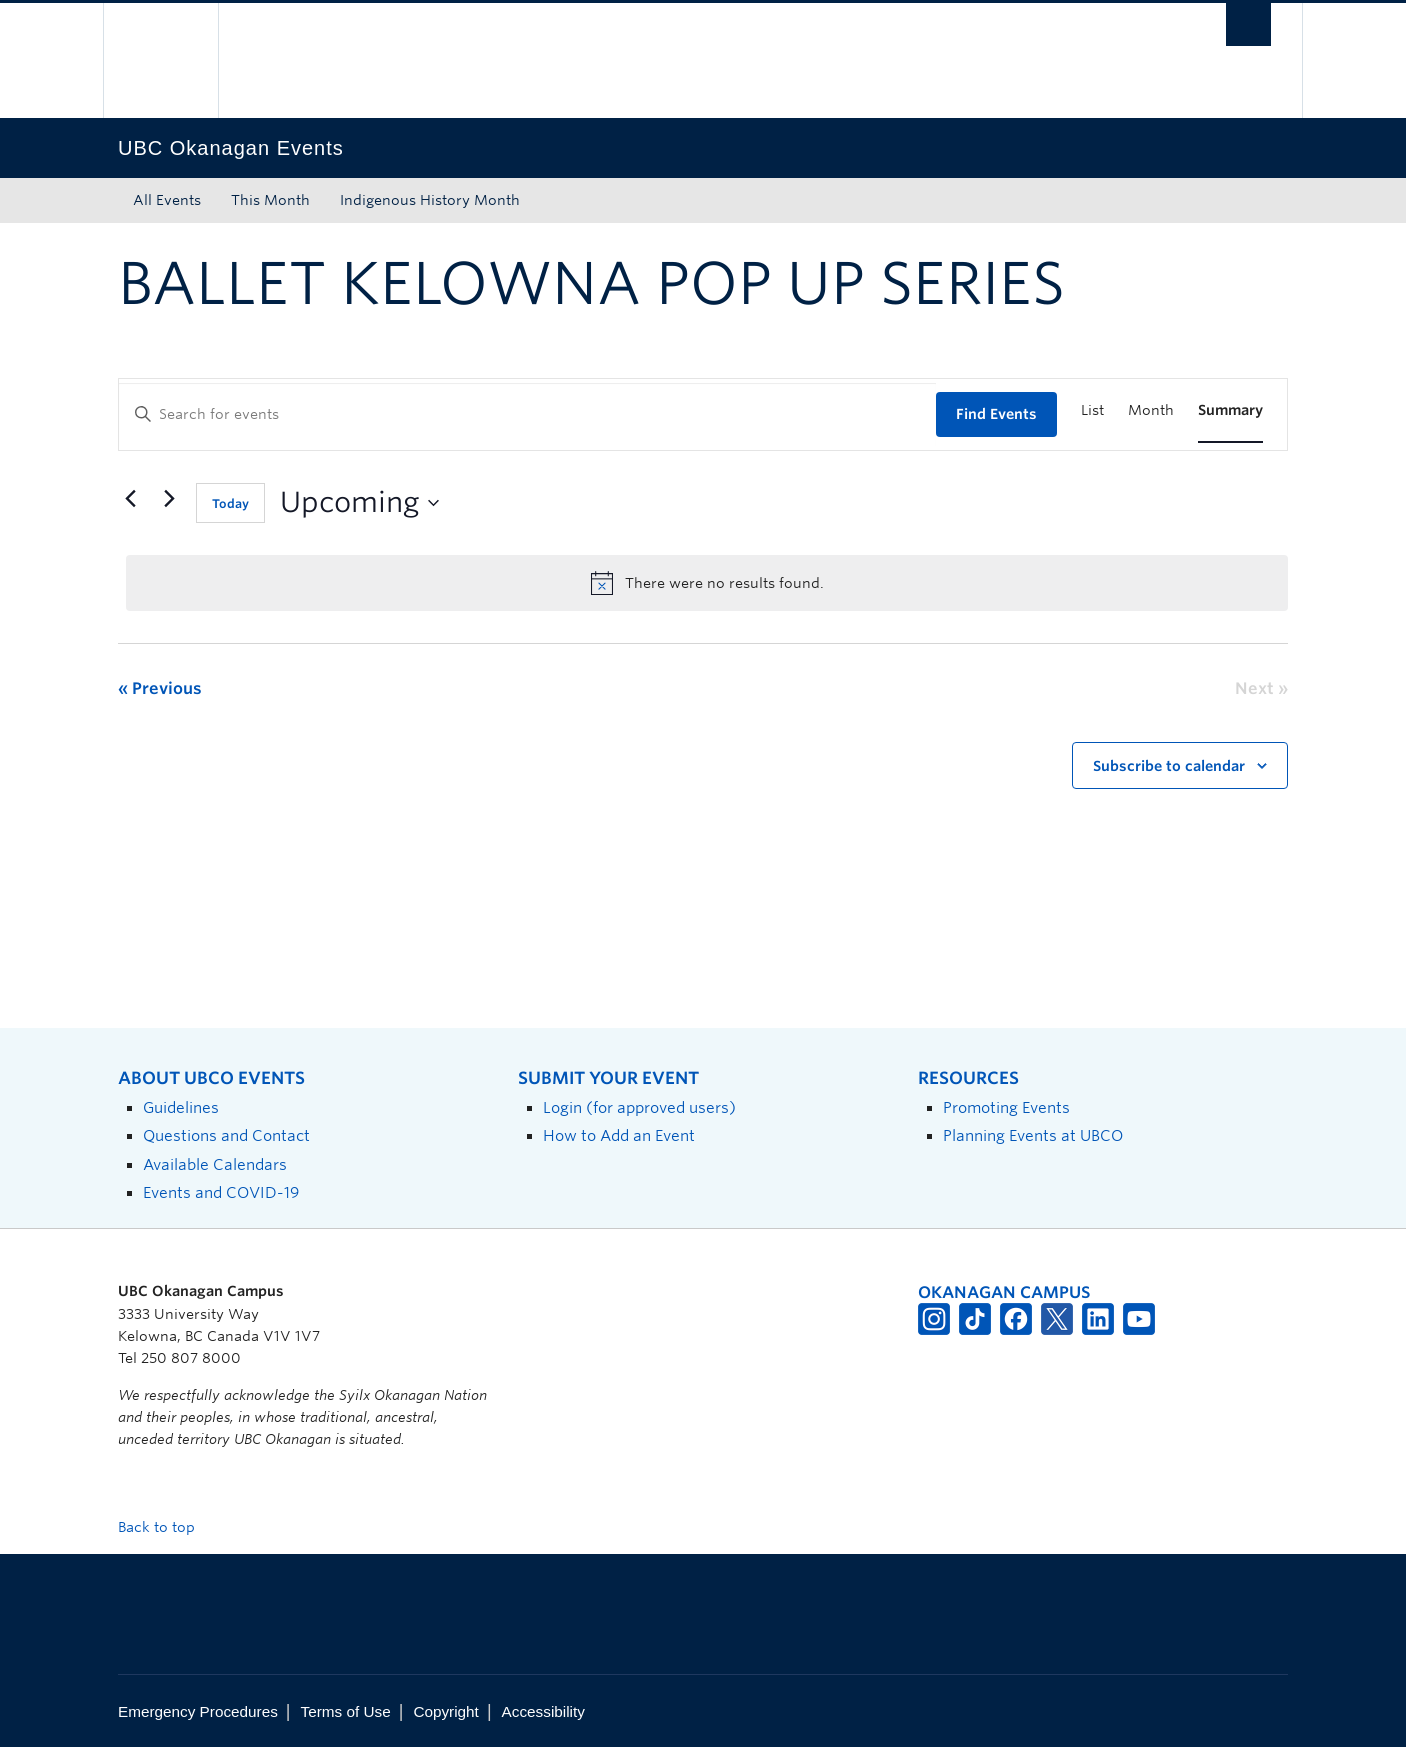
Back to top (166, 1527)
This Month (270, 200)
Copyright (445, 1711)
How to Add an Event (619, 1135)
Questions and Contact (226, 1135)
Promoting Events (1006, 1107)
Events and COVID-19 (221, 1192)
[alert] (707, 583)
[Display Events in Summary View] (1230, 410)
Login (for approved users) (639, 1107)
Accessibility (543, 1711)
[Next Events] (169, 499)
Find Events (996, 414)
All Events (167, 200)
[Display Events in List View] (1092, 410)
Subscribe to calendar (1169, 766)
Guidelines (181, 1107)
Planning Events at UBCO (1033, 1135)
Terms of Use (346, 1711)
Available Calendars (215, 1164)
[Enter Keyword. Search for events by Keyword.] (527, 414)
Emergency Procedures (198, 1711)
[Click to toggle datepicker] (359, 503)
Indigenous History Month (430, 200)
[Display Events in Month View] (1151, 410)
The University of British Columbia (160, 60)
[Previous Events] (130, 499)
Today (230, 503)
